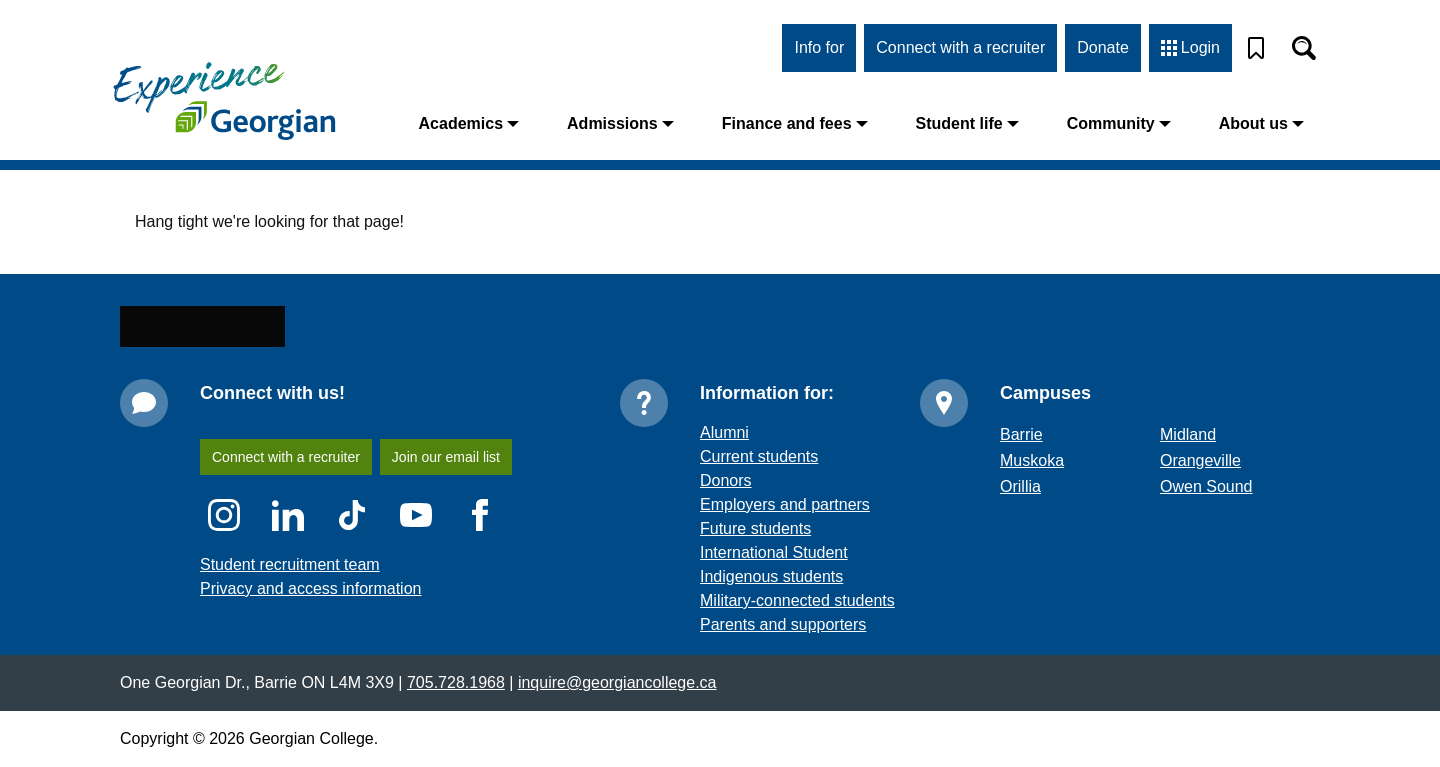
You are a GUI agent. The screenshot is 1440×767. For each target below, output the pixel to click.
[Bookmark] (1256, 48)
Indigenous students (770, 615)
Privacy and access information (306, 627)
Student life (980, 123)
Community (1127, 123)
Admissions (652, 123)
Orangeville (1200, 499)
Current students (759, 495)
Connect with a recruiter (962, 47)
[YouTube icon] (416, 554)
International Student (774, 591)
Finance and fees (815, 123)
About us (1264, 123)
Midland (1189, 473)
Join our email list (452, 495)
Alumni (725, 471)
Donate (1104, 47)
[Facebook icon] (480, 554)
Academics (509, 123)
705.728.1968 (441, 721)
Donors (726, 519)
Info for (821, 47)
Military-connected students (798, 639)
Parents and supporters (781, 663)
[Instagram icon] (224, 554)
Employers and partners (782, 543)
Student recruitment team (289, 603)
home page (358, 284)
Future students (755, 567)
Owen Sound (1204, 525)
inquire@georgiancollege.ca (594, 721)
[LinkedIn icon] (288, 554)
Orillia (1021, 525)
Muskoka (1032, 499)
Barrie (1021, 473)
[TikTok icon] (352, 554)
